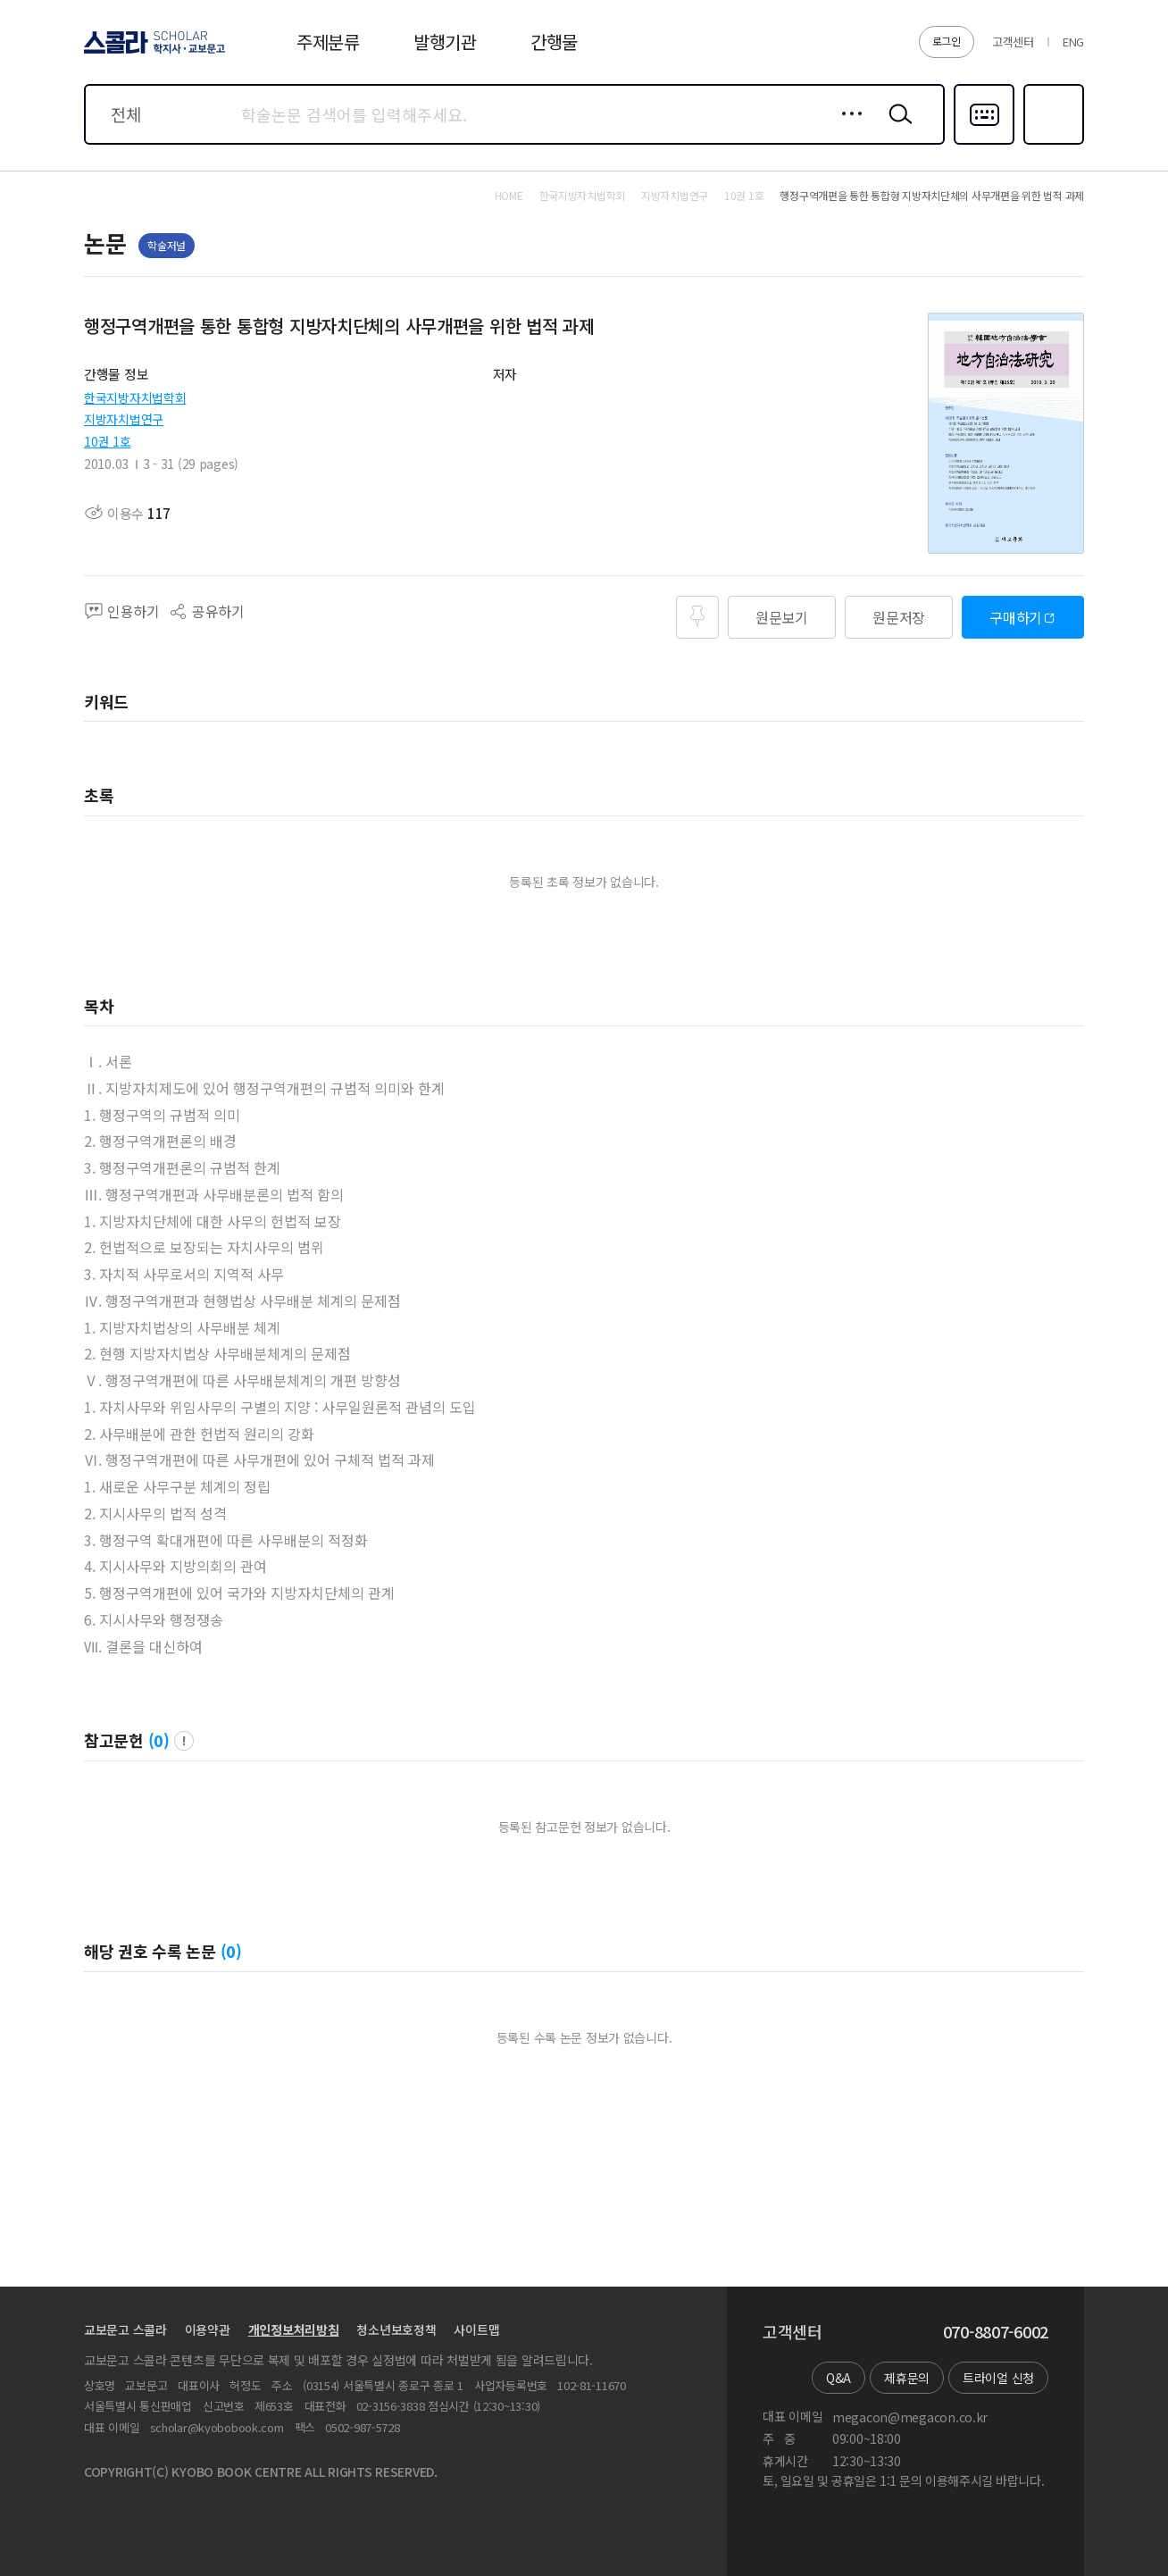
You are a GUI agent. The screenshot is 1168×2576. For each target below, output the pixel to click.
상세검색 (847, 128)
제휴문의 (907, 2378)
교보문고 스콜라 (125, 2329)
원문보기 (781, 617)
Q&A (838, 2378)
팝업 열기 (184, 1741)
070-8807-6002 (995, 2332)
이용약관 (207, 2329)
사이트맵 (476, 2329)
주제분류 (328, 41)
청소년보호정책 (396, 2329)
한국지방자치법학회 (135, 397)
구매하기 (1015, 617)
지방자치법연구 (123, 419)
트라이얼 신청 (998, 2378)
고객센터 (1013, 41)
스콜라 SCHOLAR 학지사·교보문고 (152, 53)
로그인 (946, 40)
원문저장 (898, 617)
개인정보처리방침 (293, 2329)
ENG (1073, 41)
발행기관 (445, 41)
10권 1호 (107, 441)
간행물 (554, 41)
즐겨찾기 (1051, 143)
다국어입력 (984, 143)
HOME (509, 195)
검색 (896, 128)
